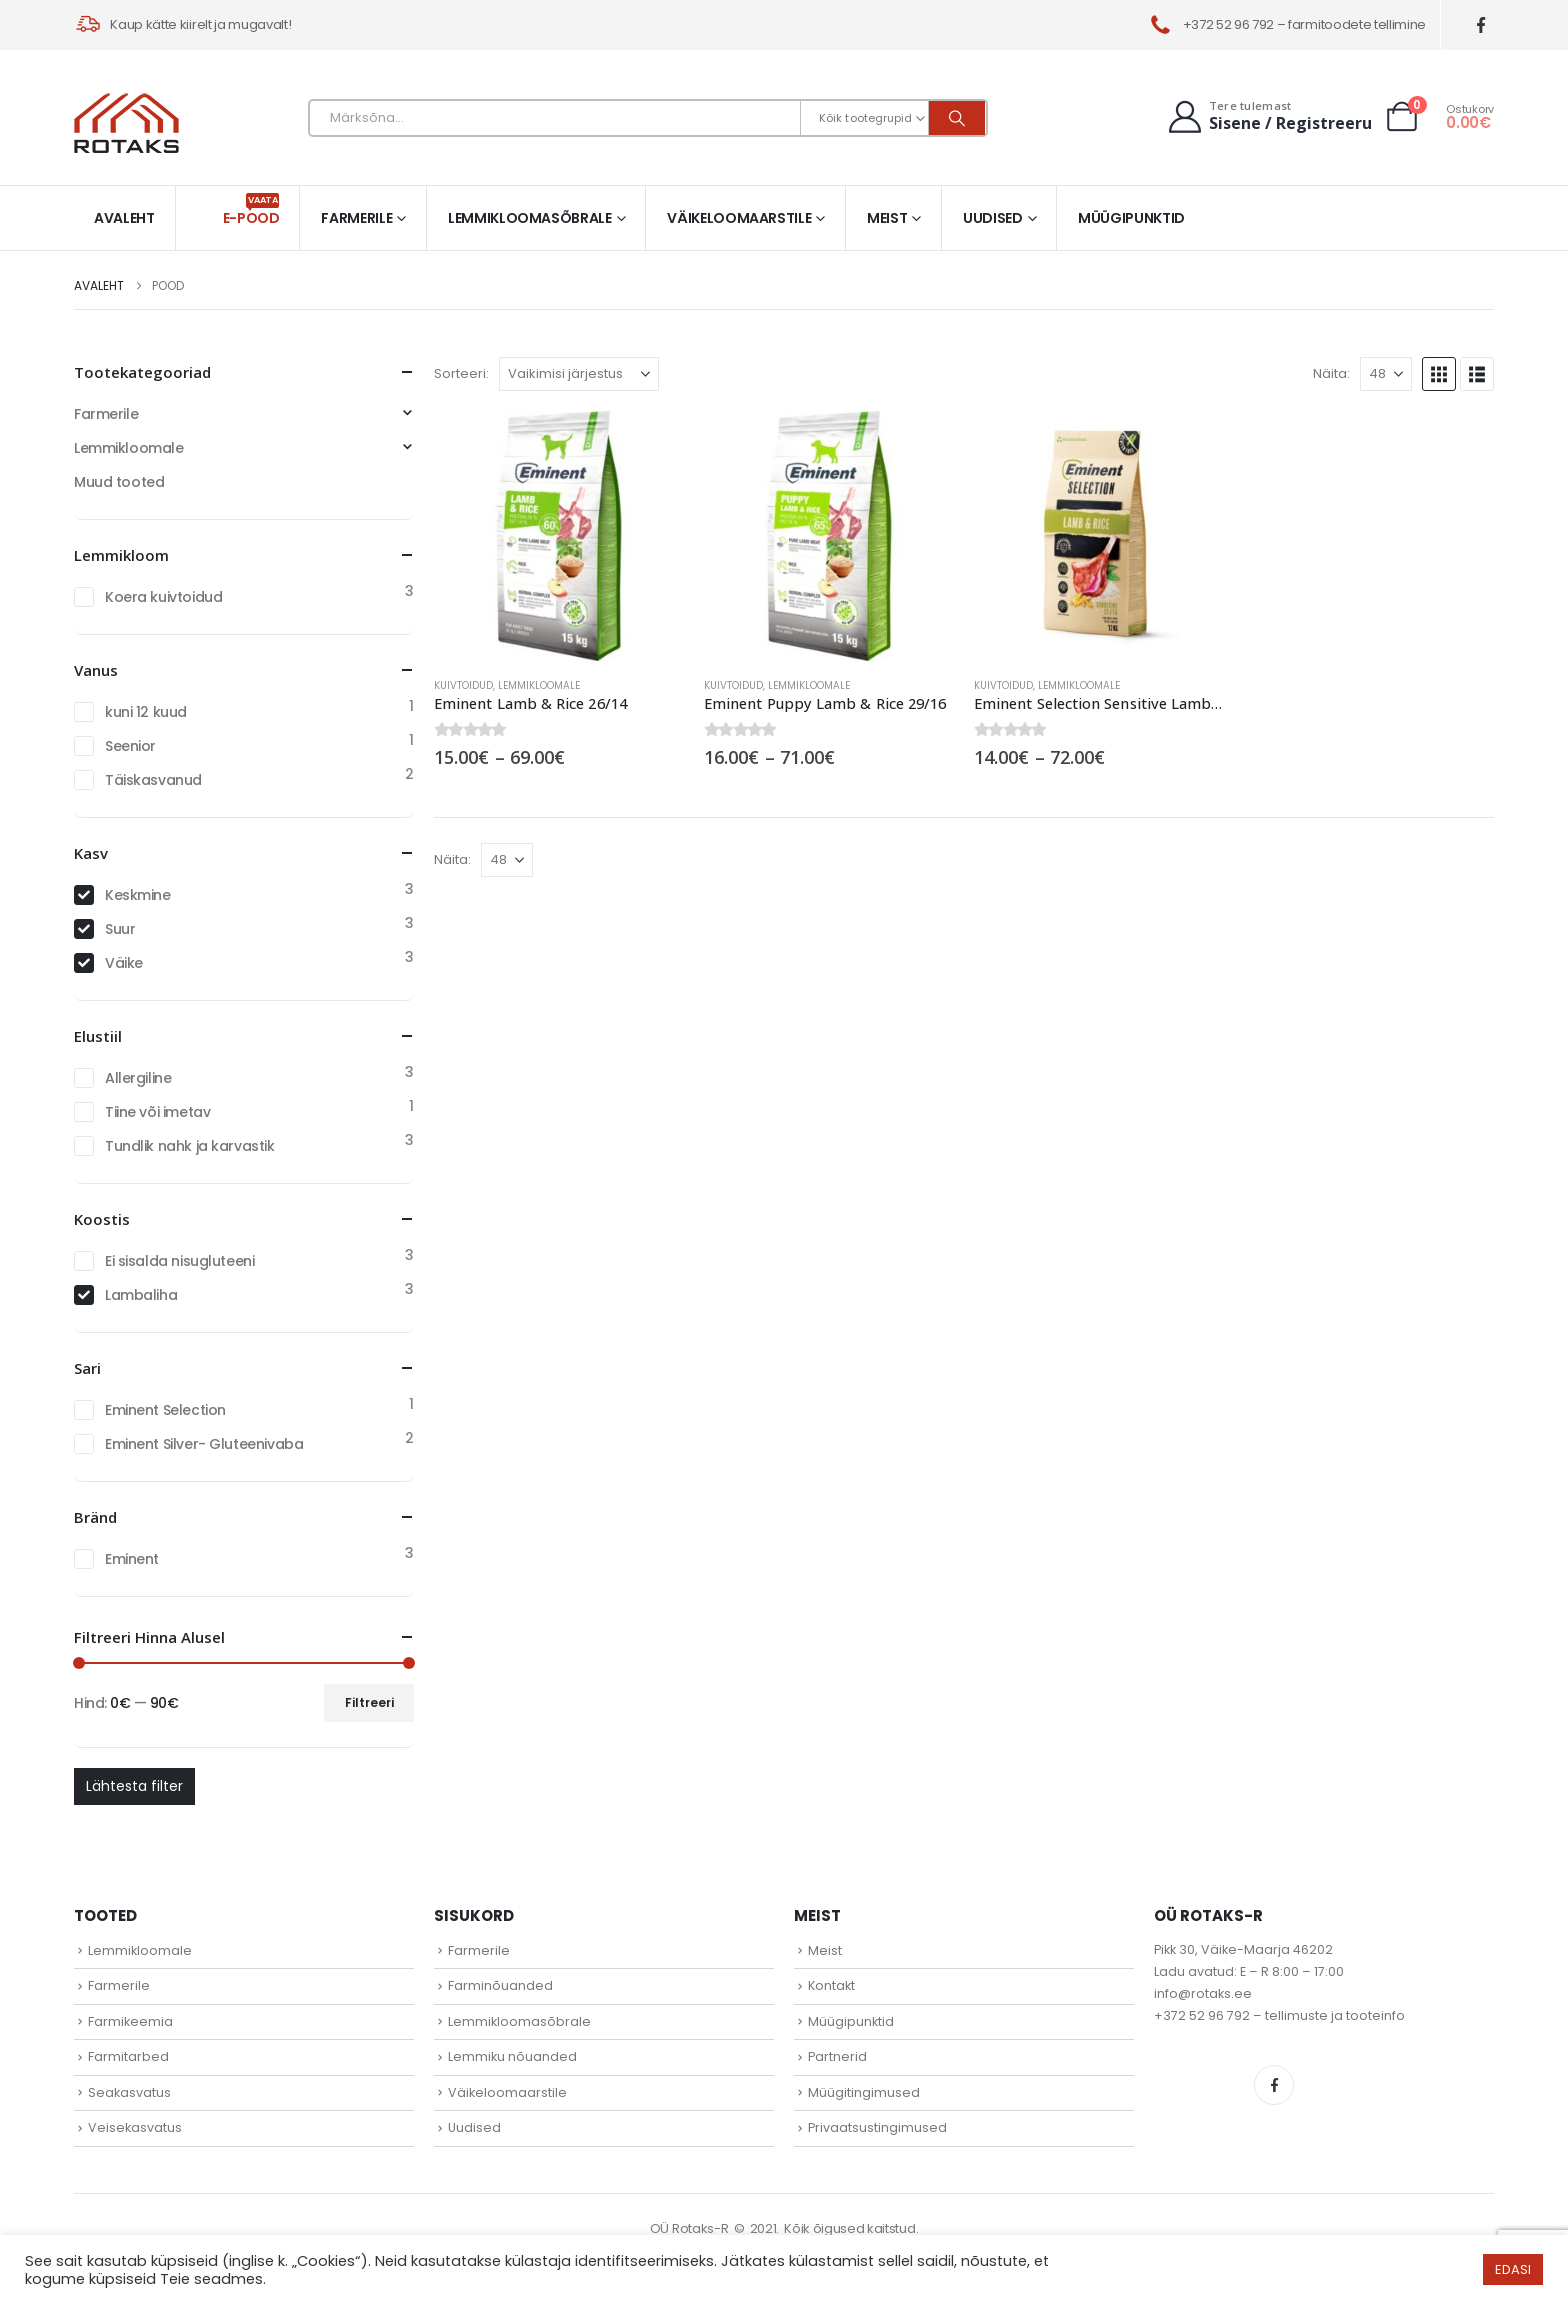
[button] (1439, 374)
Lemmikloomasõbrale (530, 218)
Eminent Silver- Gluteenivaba (204, 1444)
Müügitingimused (864, 2092)
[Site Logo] (126, 123)
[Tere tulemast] (1268, 116)
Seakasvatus (129, 2092)
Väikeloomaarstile (739, 218)
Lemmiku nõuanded (512, 2056)
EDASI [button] (1513, 2269)
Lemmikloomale (539, 685)
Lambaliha (141, 1295)
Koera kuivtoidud (163, 597)
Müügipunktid (1131, 218)
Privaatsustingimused (877, 2127)
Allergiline (138, 1078)
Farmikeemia (130, 2021)
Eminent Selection (165, 1410)
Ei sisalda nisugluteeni (179, 1261)
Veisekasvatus (135, 2127)
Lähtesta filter (134, 1786)
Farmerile (356, 218)
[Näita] (1386, 374)
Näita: (1331, 373)
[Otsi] (957, 118)
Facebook (1274, 2085)
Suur (120, 929)
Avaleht (124, 218)
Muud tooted (119, 482)
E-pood (251, 210)
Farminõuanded (500, 1985)
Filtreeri (369, 1702)
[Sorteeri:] (579, 374)
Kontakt (831, 1985)
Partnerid (837, 2056)
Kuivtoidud (463, 685)
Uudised (993, 218)
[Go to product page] (559, 536)
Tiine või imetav (157, 1112)
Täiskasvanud (153, 780)
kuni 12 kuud (146, 712)
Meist (887, 218)
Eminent (132, 1559)
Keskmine (138, 895)
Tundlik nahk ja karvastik (190, 1146)
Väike (124, 963)
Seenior (130, 746)
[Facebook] (1481, 25)
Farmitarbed (128, 2056)
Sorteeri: (461, 373)
